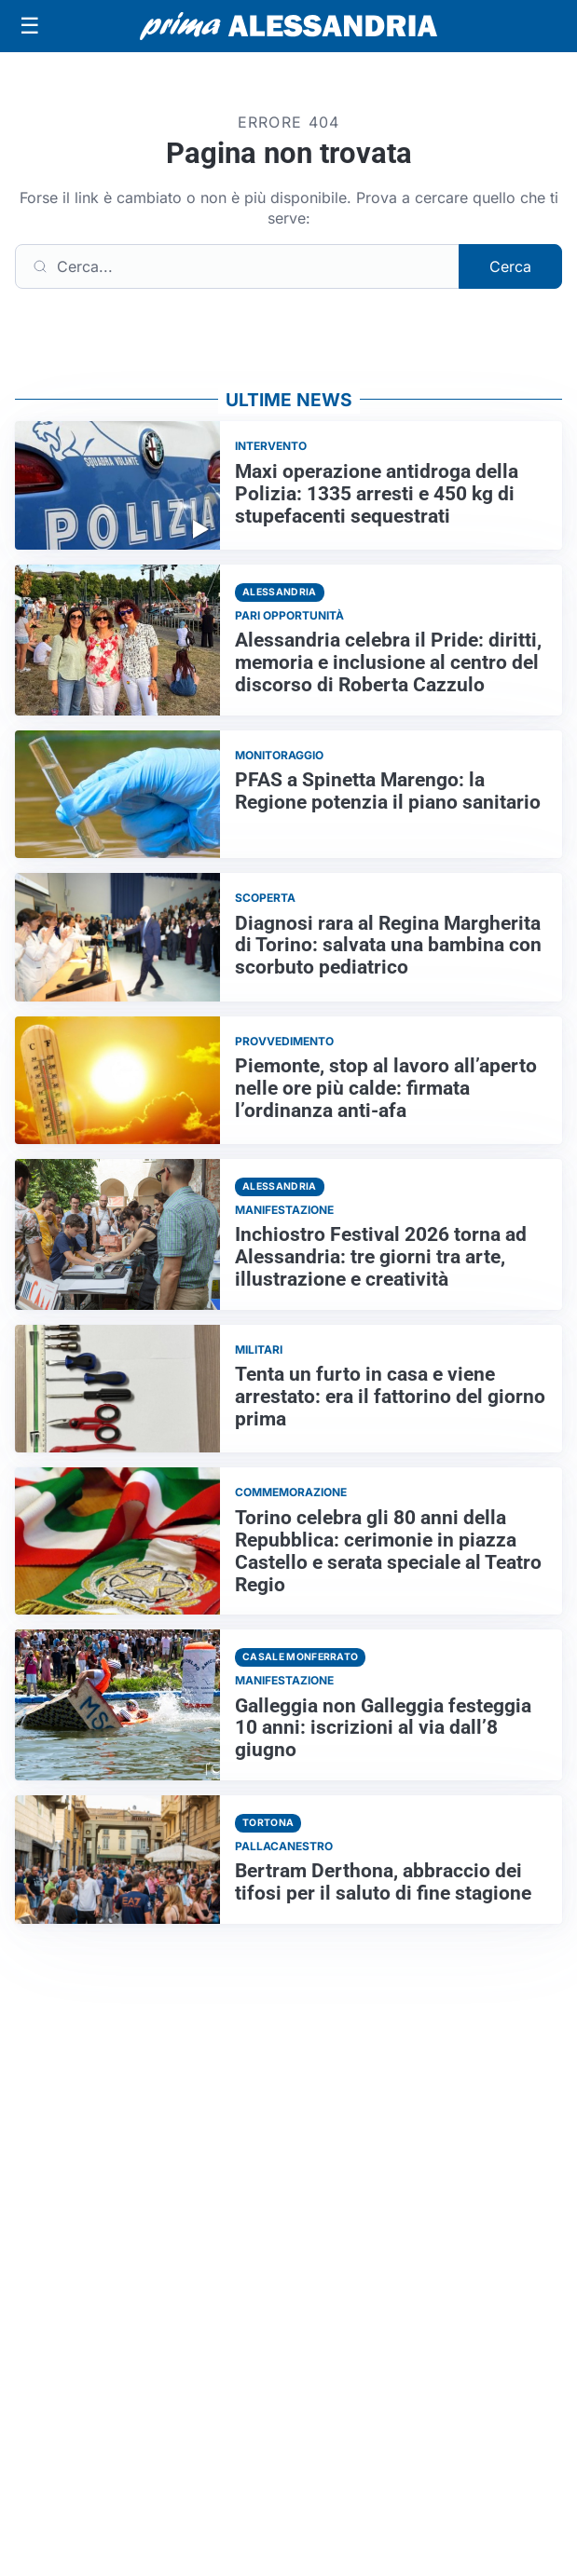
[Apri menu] (30, 26)
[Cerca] (237, 266)
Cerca (510, 266)
